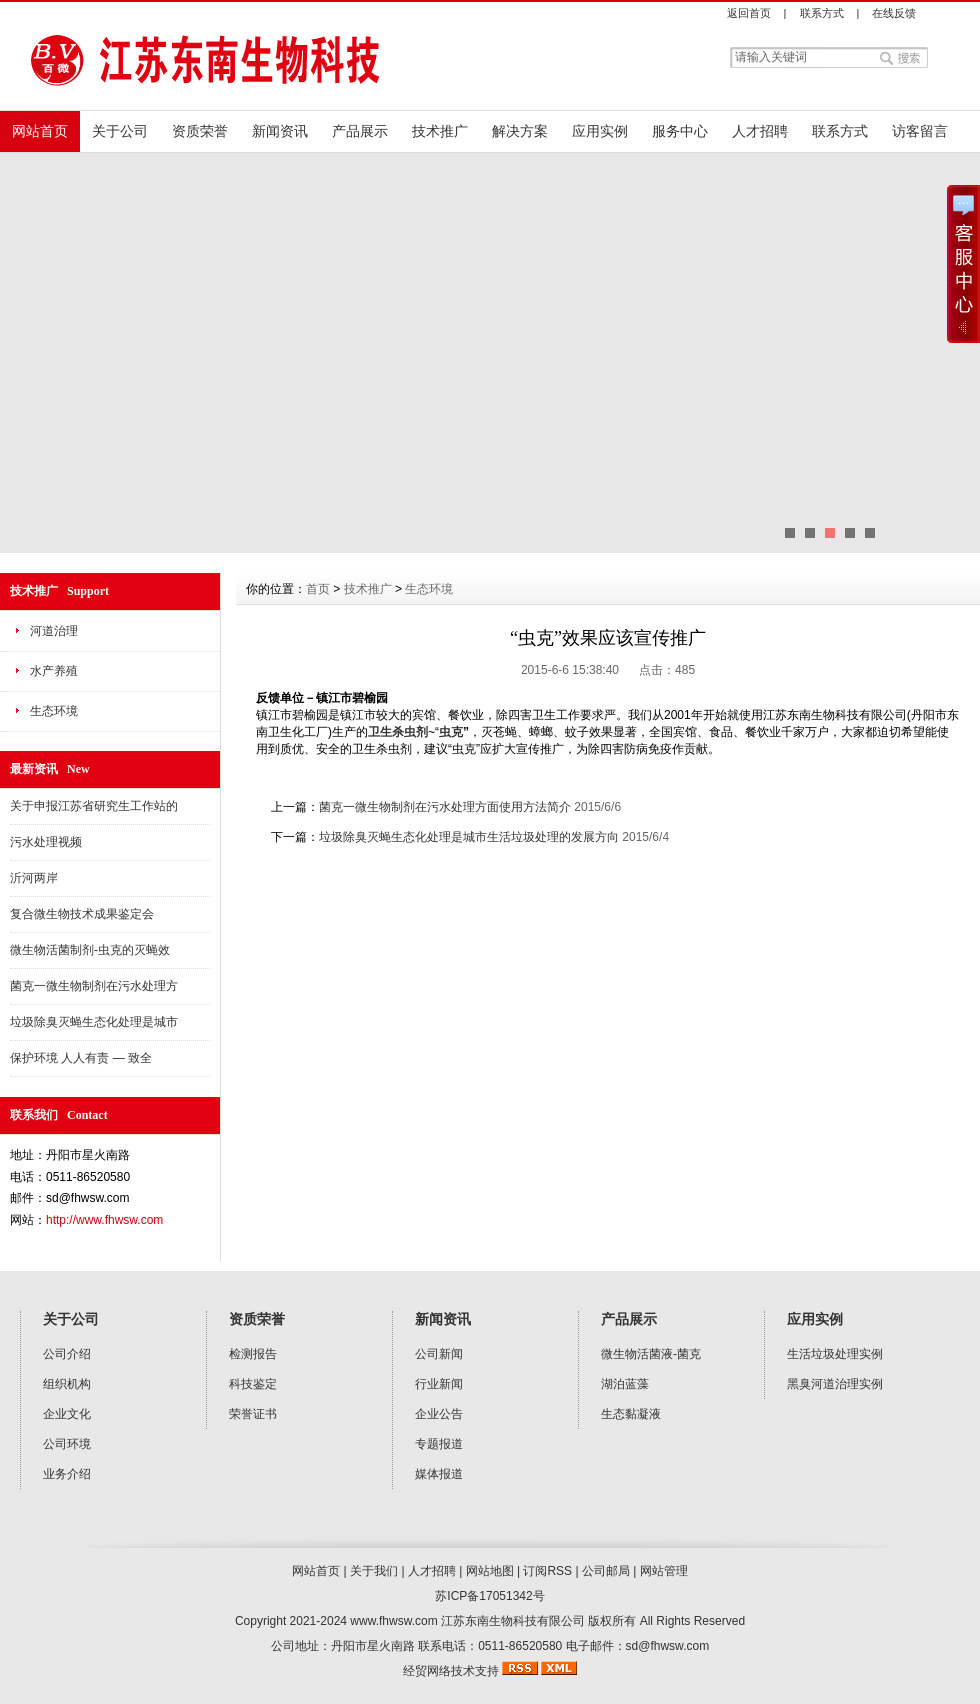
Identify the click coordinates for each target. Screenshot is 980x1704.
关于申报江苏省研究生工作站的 (94, 806)
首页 (318, 589)
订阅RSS (547, 1571)
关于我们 (374, 1571)
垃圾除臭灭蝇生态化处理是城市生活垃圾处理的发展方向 (469, 837)
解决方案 (520, 131)
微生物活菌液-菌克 (651, 1354)
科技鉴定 (253, 1384)
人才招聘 (760, 131)
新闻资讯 (280, 131)
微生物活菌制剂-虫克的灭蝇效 (90, 950)
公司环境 (67, 1444)
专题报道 (439, 1444)
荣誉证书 (253, 1414)
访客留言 (920, 131)
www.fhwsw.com (393, 1621)
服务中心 (680, 131)
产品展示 (360, 131)
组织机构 (67, 1384)
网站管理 (664, 1571)
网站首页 (40, 131)
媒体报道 (439, 1474)
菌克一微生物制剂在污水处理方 (94, 986)
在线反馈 (894, 13)
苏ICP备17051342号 (489, 1596)
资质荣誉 (200, 131)
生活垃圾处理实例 (835, 1354)
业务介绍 (67, 1474)
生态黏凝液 (631, 1414)
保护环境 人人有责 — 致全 (81, 1058)
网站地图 (490, 1571)
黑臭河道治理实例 (835, 1384)
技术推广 (440, 131)
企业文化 (67, 1414)
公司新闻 (439, 1354)
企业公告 (439, 1414)
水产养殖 (54, 671)
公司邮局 (606, 1571)
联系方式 (822, 13)
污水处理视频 (46, 842)
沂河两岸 (34, 878)
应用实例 (600, 131)
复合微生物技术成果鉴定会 (82, 914)
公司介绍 (67, 1354)
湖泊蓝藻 (625, 1384)
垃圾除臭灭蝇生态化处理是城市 (94, 1022)
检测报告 (253, 1354)
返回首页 (749, 13)
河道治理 (54, 631)
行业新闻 (439, 1384)
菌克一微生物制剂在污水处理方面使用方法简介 (445, 807)
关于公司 (120, 131)
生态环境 (54, 711)
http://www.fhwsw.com (104, 1220)
